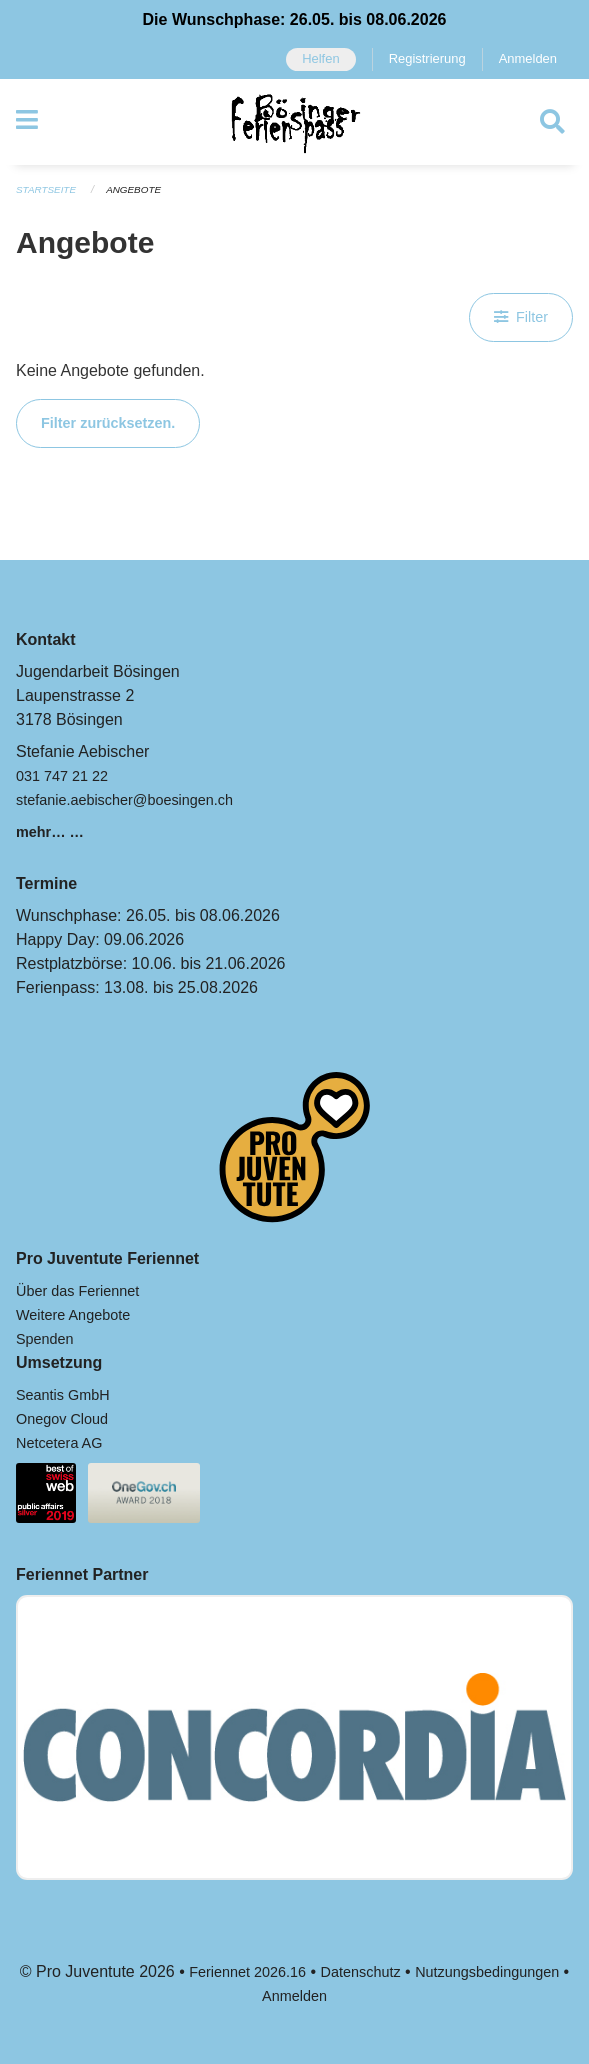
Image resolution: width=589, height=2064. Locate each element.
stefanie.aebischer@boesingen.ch (124, 800)
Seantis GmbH (63, 1395)
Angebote (133, 189)
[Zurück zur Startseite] (294, 122)
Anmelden (528, 58)
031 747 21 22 (62, 776)
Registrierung (427, 58)
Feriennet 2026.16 (247, 1972)
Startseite (46, 189)
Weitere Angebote (73, 1315)
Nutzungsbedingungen (487, 1972)
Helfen (320, 58)
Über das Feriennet (77, 1291)
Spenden (45, 1339)
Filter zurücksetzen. (108, 423)
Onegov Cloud (62, 1419)
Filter (521, 317)
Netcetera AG (59, 1443)
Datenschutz (361, 1972)
